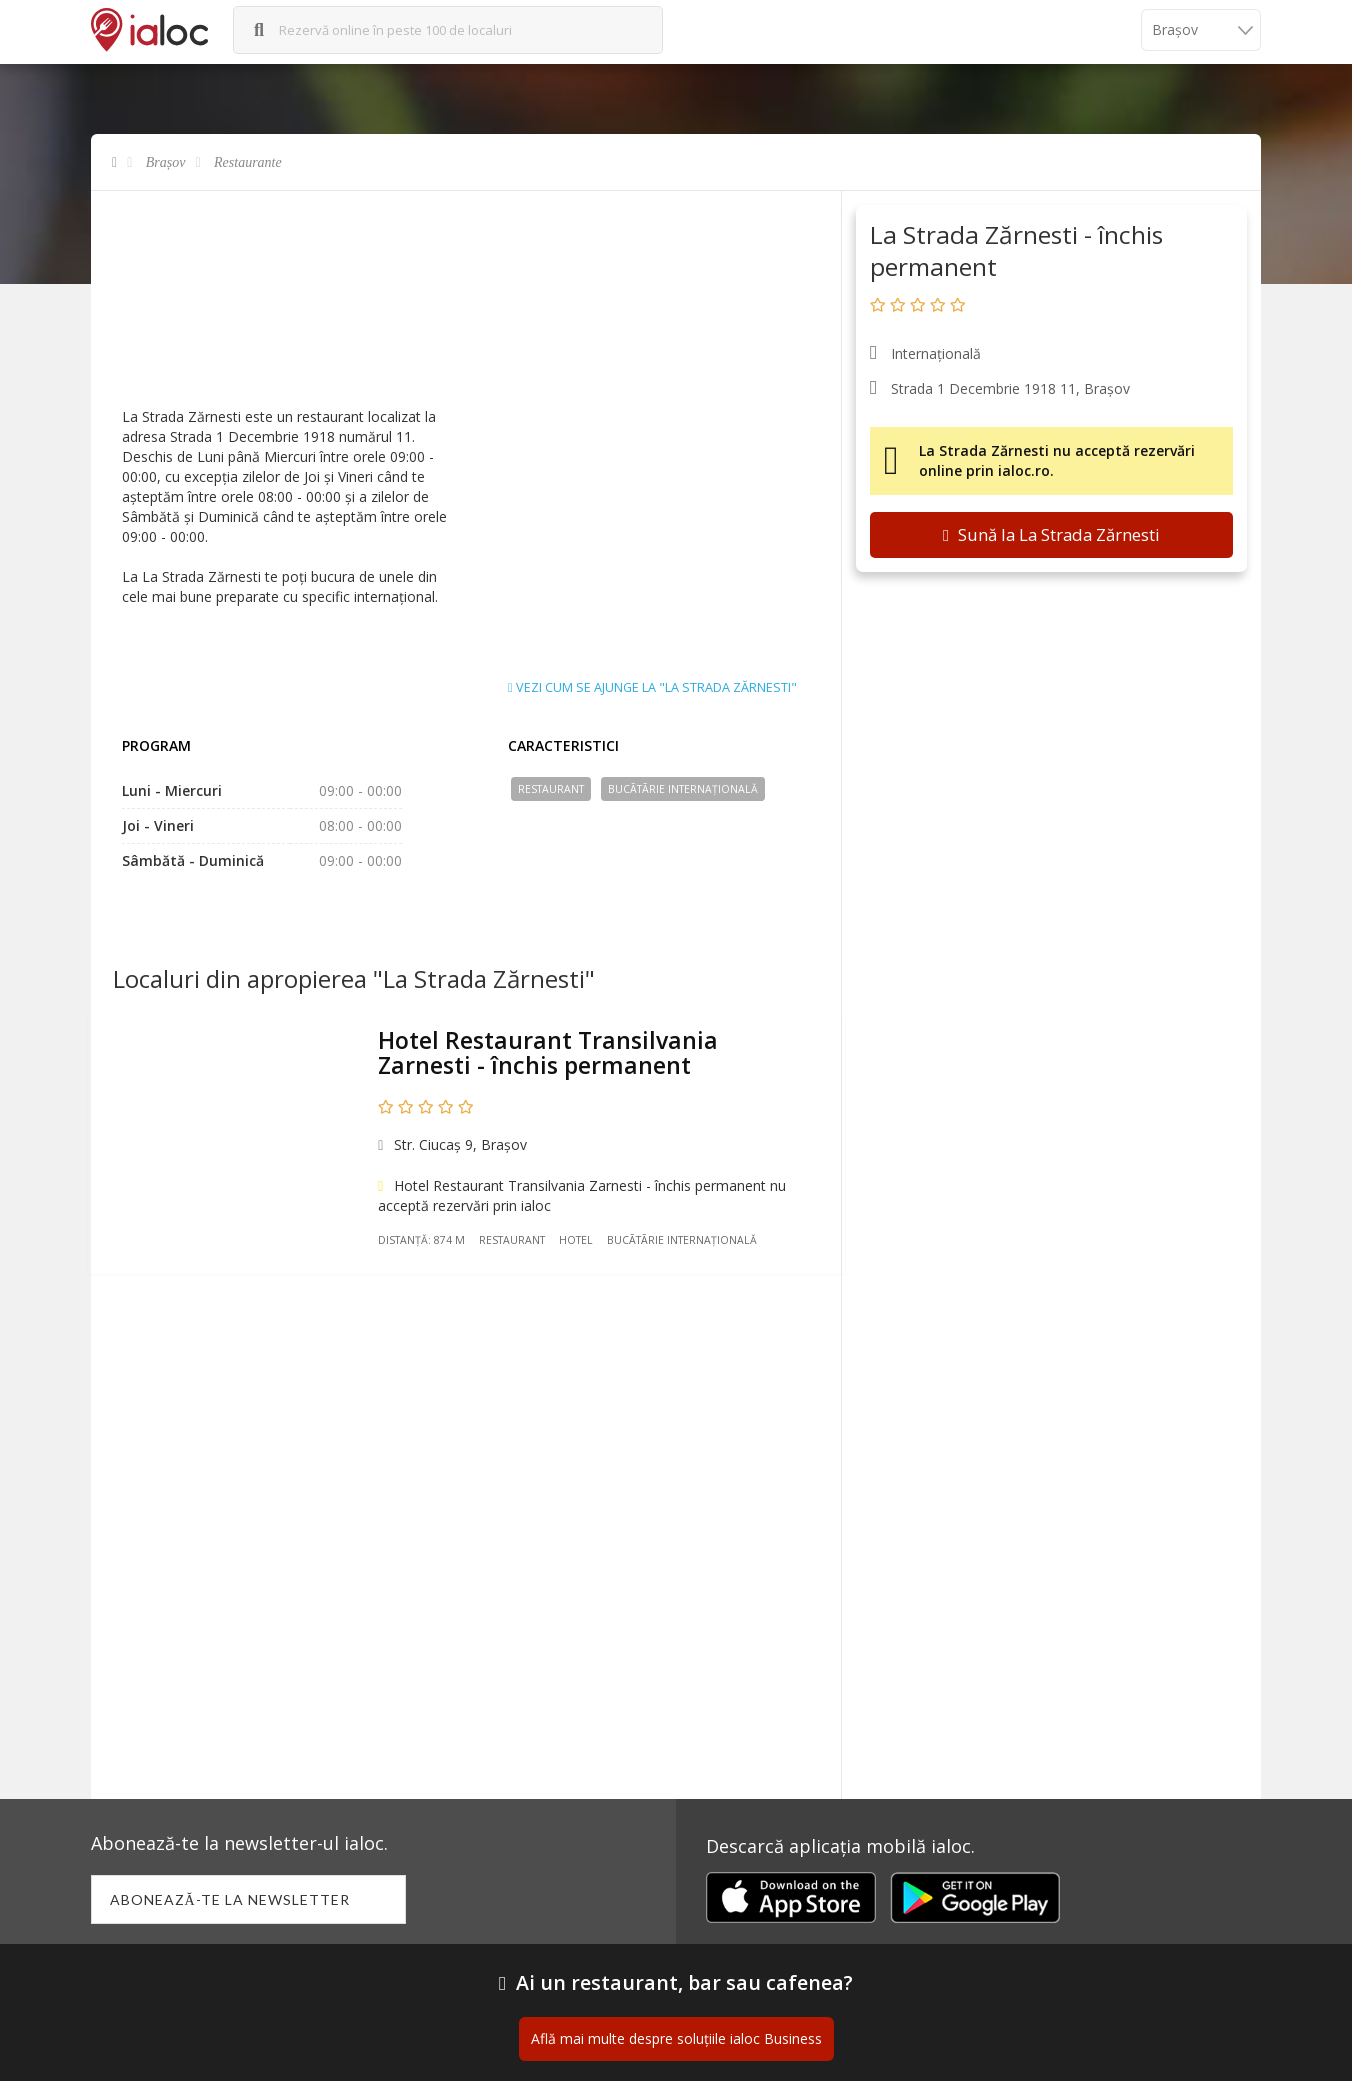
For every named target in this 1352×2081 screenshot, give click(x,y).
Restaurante (248, 162)
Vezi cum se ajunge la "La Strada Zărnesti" (652, 688)
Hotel (581, 1244)
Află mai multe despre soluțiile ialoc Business (676, 2040)
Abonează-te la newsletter (232, 1900)
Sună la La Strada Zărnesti (1051, 534)
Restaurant (551, 789)
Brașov (166, 162)
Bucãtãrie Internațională (683, 789)
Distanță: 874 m (426, 1244)
